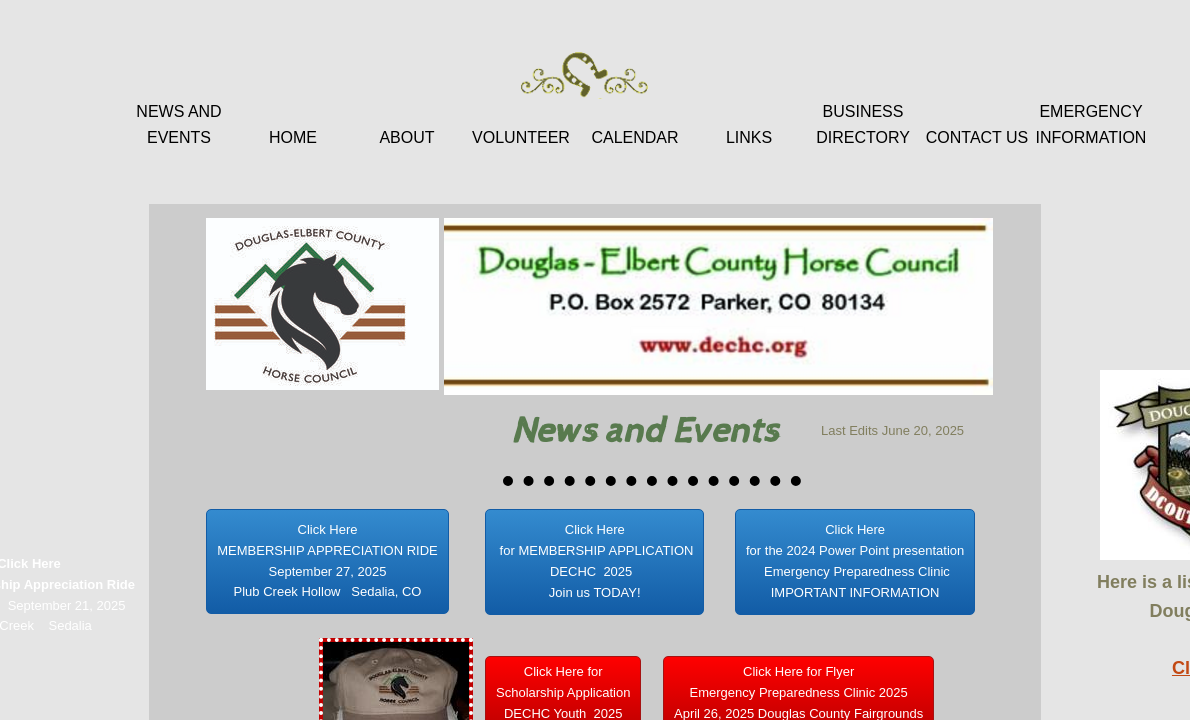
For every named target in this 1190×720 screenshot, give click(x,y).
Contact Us (977, 137)
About (406, 137)
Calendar (634, 137)
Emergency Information (1091, 124)
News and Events (178, 124)
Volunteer (521, 137)
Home (293, 137)
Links (749, 137)
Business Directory (863, 124)
